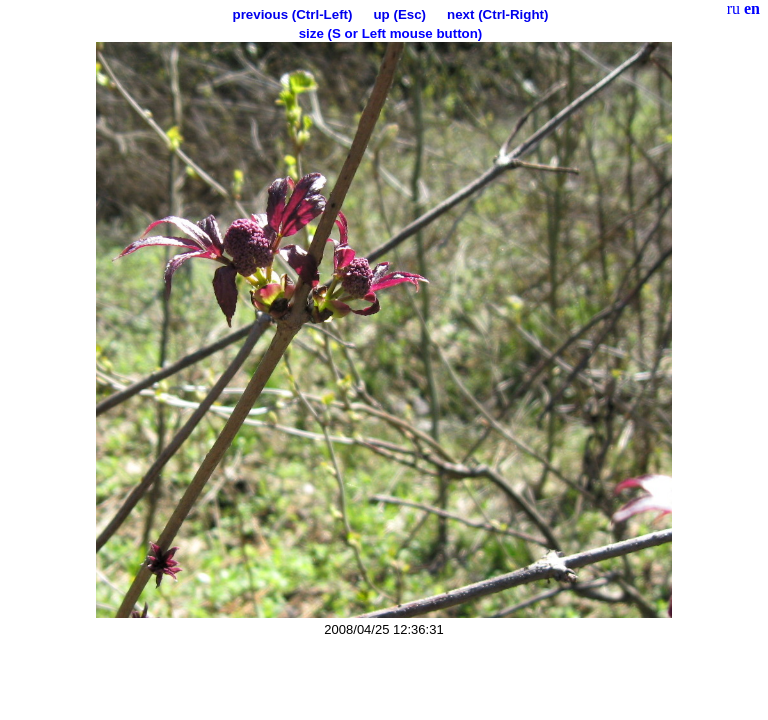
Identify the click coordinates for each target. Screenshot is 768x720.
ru (733, 8)
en (752, 8)
